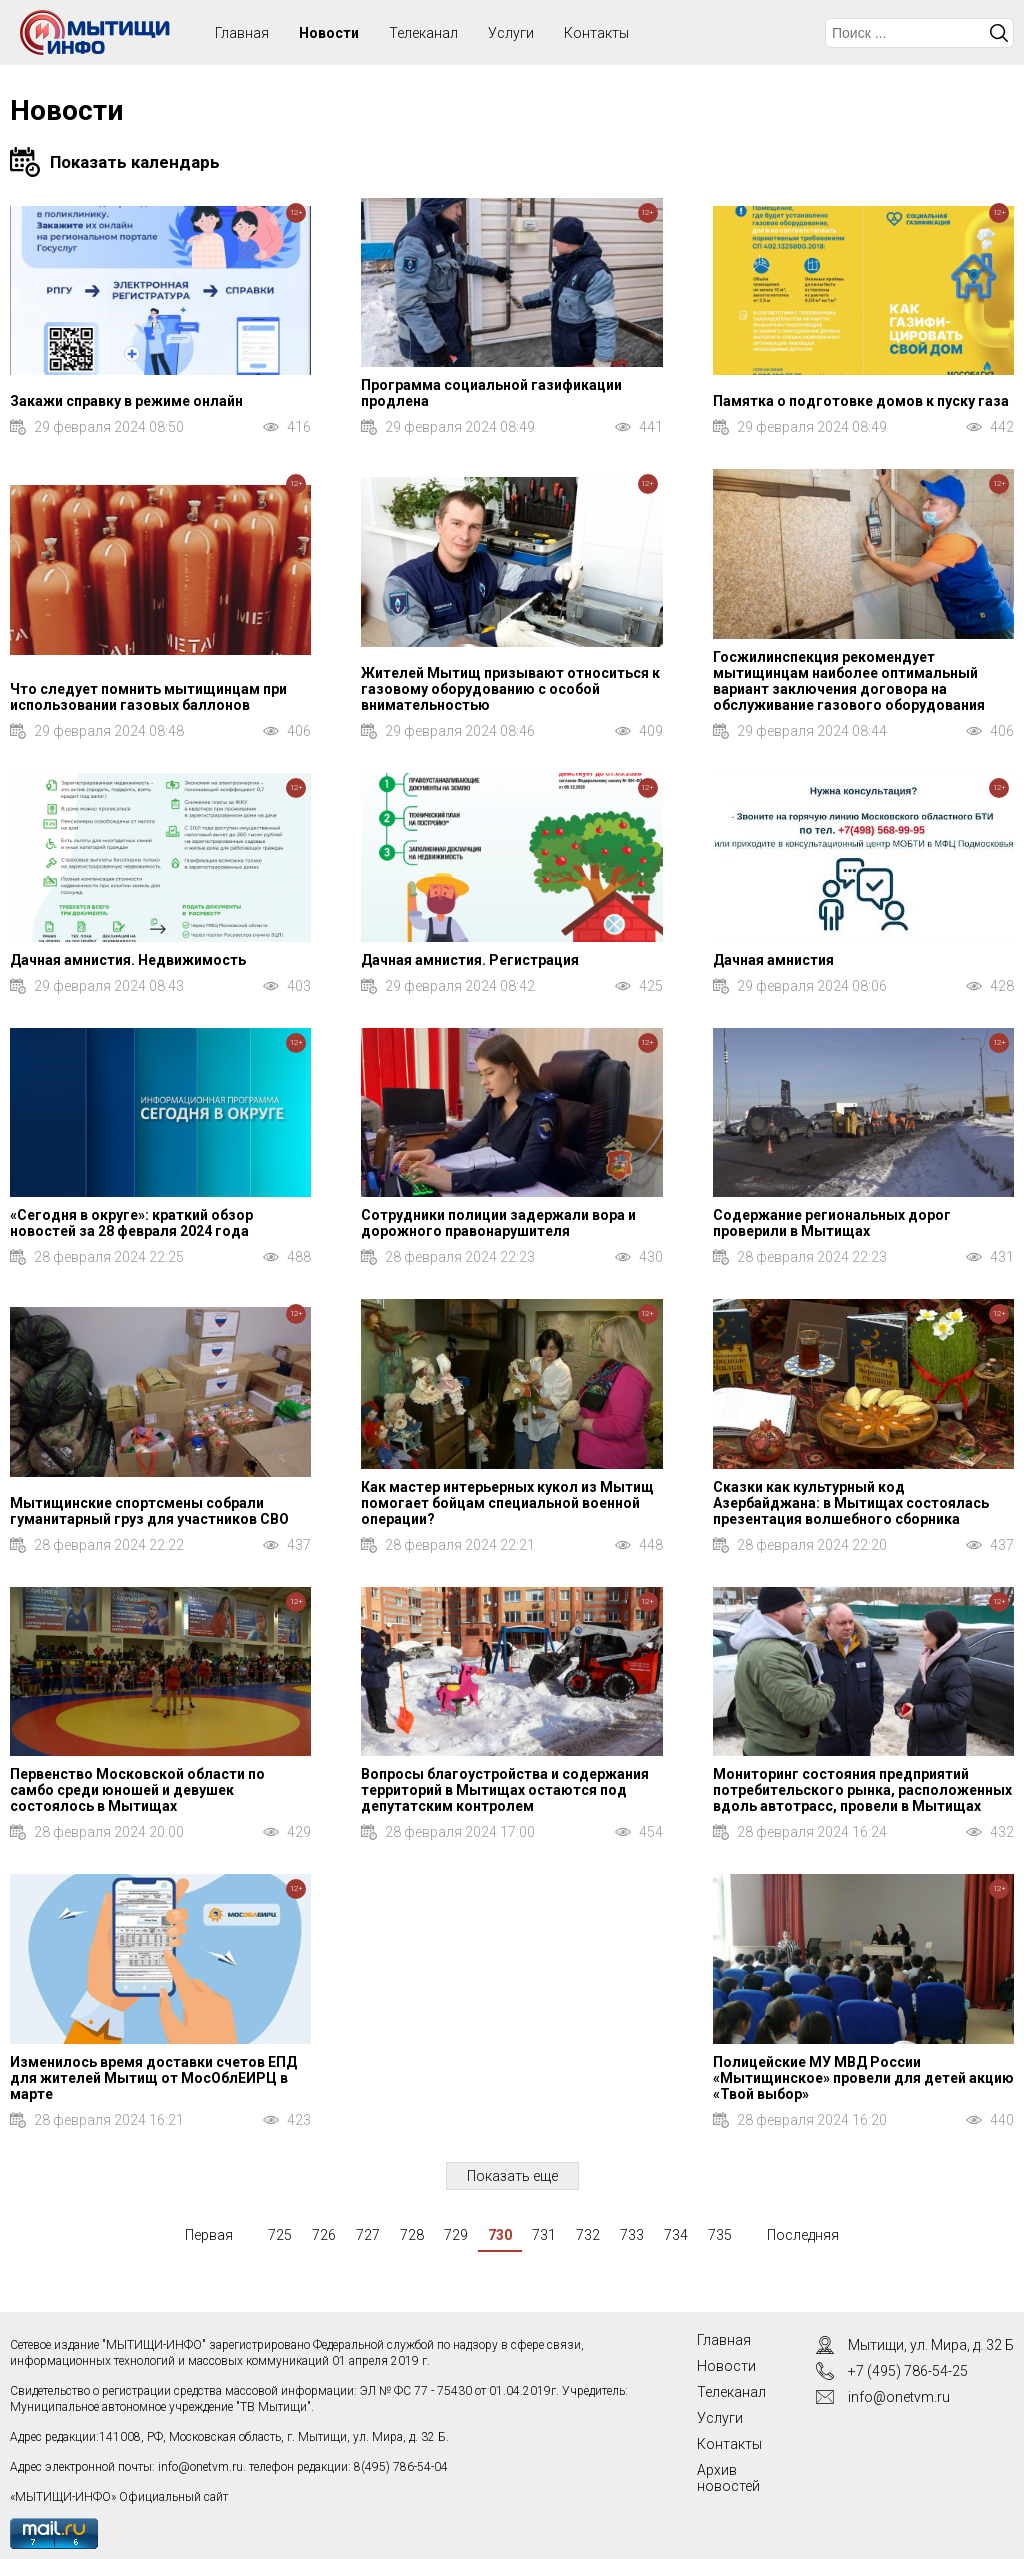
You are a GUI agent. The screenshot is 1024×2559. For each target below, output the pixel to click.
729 (456, 2235)
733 (632, 2235)
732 (588, 2235)
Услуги (511, 33)
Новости (329, 33)
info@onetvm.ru (200, 2467)
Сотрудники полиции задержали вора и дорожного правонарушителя (498, 1223)
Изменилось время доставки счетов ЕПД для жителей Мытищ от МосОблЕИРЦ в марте (153, 2078)
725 (280, 2235)
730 (500, 2235)
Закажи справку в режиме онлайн (126, 401)
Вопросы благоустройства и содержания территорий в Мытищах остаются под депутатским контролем (505, 1790)
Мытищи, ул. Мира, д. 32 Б (931, 2345)
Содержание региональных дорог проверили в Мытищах (832, 1223)
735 (720, 2235)
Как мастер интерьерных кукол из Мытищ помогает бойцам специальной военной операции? (507, 1503)
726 (324, 2235)
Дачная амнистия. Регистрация (470, 960)
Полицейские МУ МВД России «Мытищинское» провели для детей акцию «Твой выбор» (863, 2078)
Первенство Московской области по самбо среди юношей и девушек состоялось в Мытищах (137, 1790)
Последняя (803, 2235)
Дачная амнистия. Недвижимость (128, 960)
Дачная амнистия (773, 960)
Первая (209, 2235)
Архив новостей (728, 2478)
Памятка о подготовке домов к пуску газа (861, 401)
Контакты (596, 33)
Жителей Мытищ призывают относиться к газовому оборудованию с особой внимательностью (510, 689)
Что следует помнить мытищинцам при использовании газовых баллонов (148, 697)
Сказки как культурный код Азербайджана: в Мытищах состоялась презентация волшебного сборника (851, 1503)
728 (412, 2235)
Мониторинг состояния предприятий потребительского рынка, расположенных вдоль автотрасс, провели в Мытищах (862, 1790)
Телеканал (423, 33)
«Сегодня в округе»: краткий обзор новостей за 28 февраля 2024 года (131, 1223)
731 (544, 2235)
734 (676, 2235)
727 (368, 2235)
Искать (999, 33)
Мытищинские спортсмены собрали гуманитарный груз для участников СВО (149, 1511)
